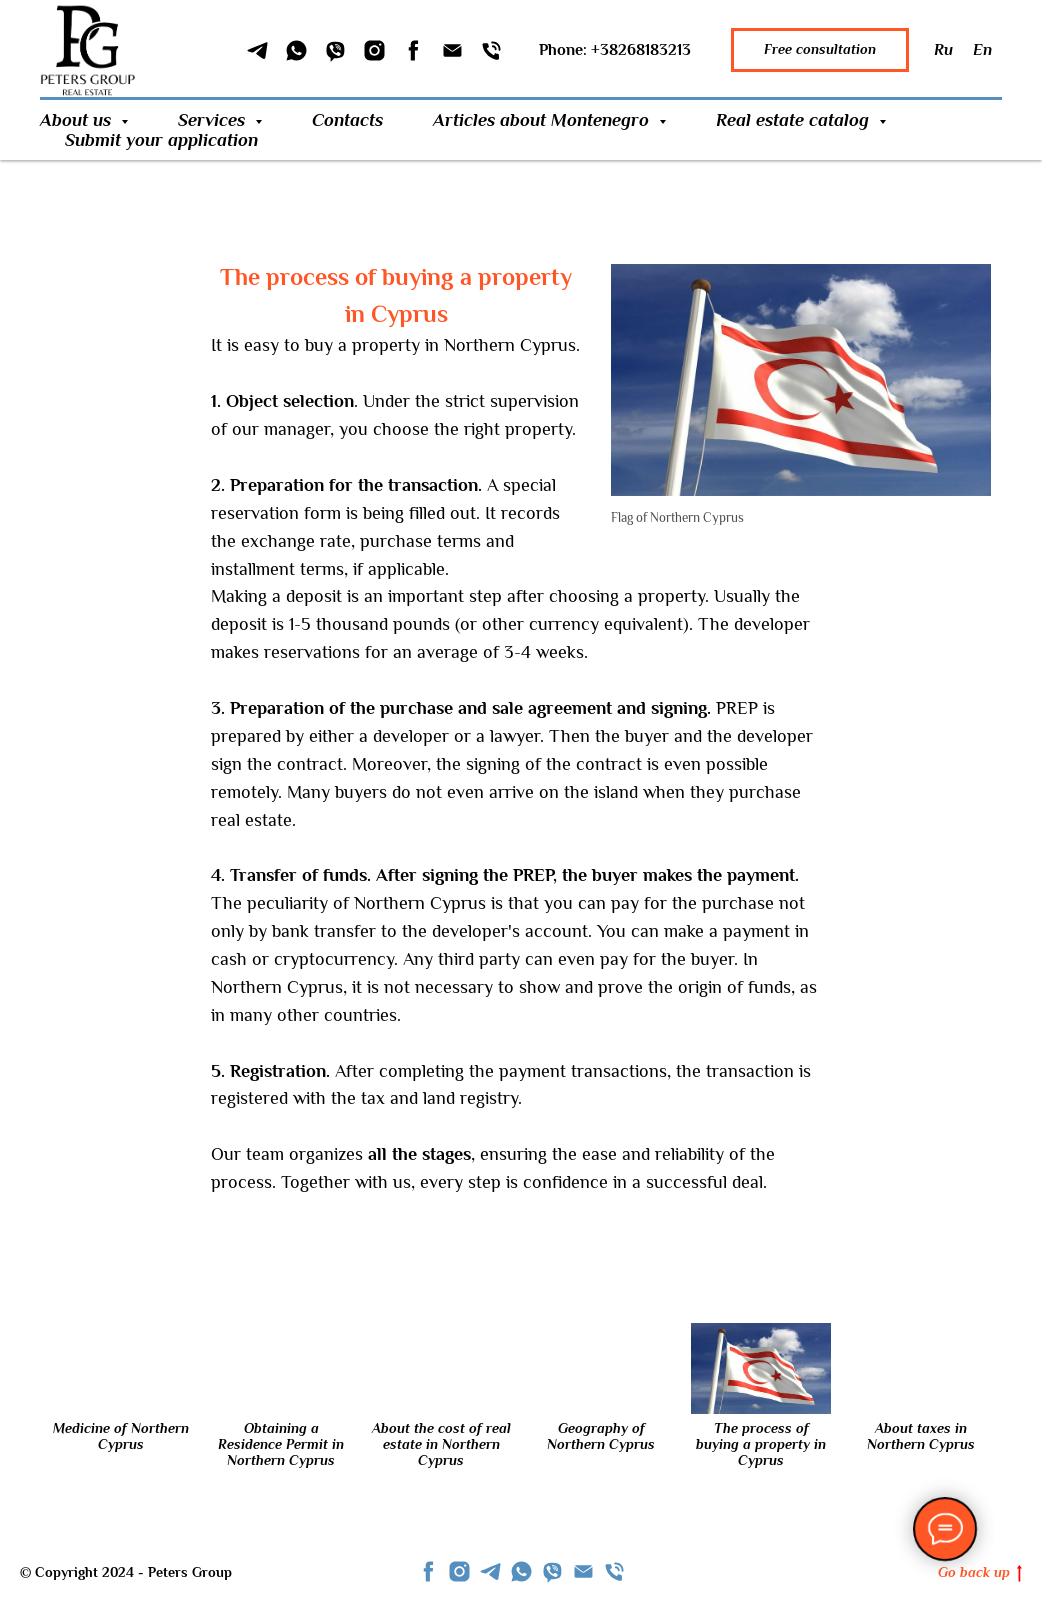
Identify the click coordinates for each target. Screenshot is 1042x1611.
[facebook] (428, 1571)
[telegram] (490, 1571)
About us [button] (78, 120)
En (982, 50)
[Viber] (335, 50)
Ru (943, 50)
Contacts (347, 120)
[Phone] (491, 50)
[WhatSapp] (296, 50)
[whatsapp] (521, 1571)
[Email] (452, 50)
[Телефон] (614, 1571)
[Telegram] (257, 50)
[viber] (552, 1571)
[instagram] (459, 1571)
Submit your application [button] (161, 140)
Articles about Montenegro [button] (543, 120)
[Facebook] (413, 50)
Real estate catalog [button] (795, 120)
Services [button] (214, 120)
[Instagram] (374, 50)
